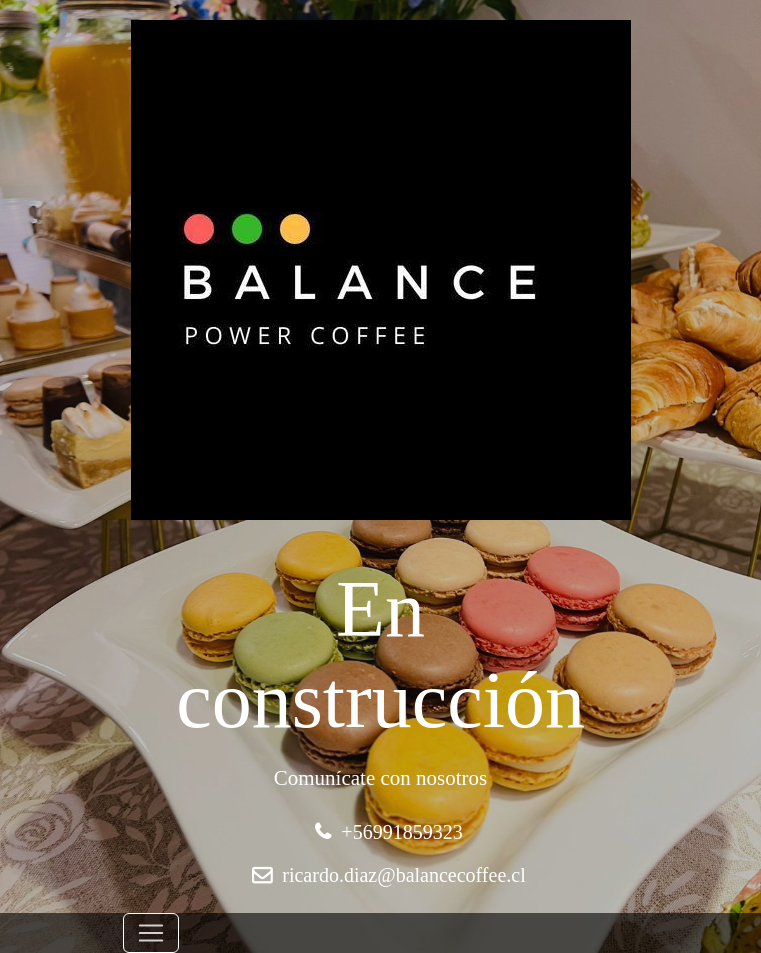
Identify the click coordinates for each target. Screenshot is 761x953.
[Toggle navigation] (151, 933)
